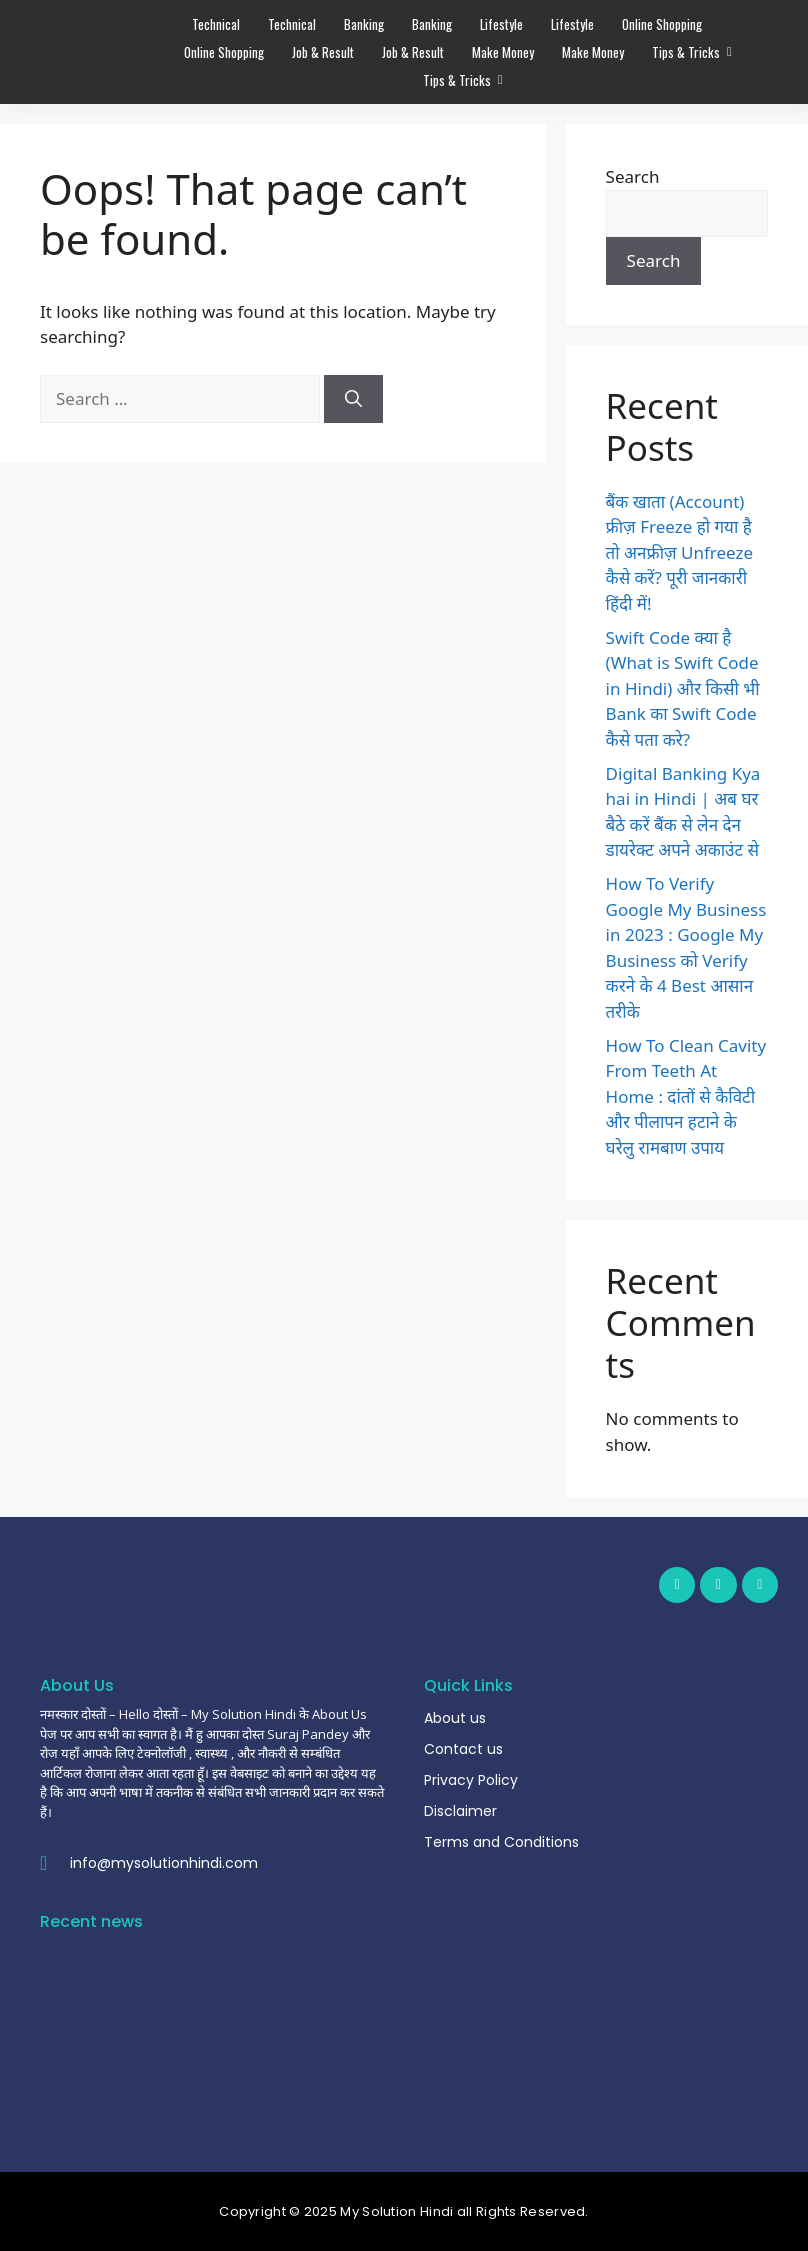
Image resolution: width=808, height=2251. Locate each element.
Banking (364, 24)
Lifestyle (501, 24)
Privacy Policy (471, 1780)
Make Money (503, 52)
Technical (216, 24)
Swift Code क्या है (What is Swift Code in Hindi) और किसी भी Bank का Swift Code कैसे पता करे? (683, 688)
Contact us (463, 1749)
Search (633, 176)
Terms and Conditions (501, 1842)
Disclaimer (460, 1811)
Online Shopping (662, 24)
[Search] (353, 399)
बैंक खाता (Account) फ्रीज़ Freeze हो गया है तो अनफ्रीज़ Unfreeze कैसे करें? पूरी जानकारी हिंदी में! (680, 552)
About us (455, 1718)
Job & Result (323, 52)
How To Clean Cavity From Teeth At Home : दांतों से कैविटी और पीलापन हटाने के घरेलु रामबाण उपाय (686, 1096)
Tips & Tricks (688, 52)
